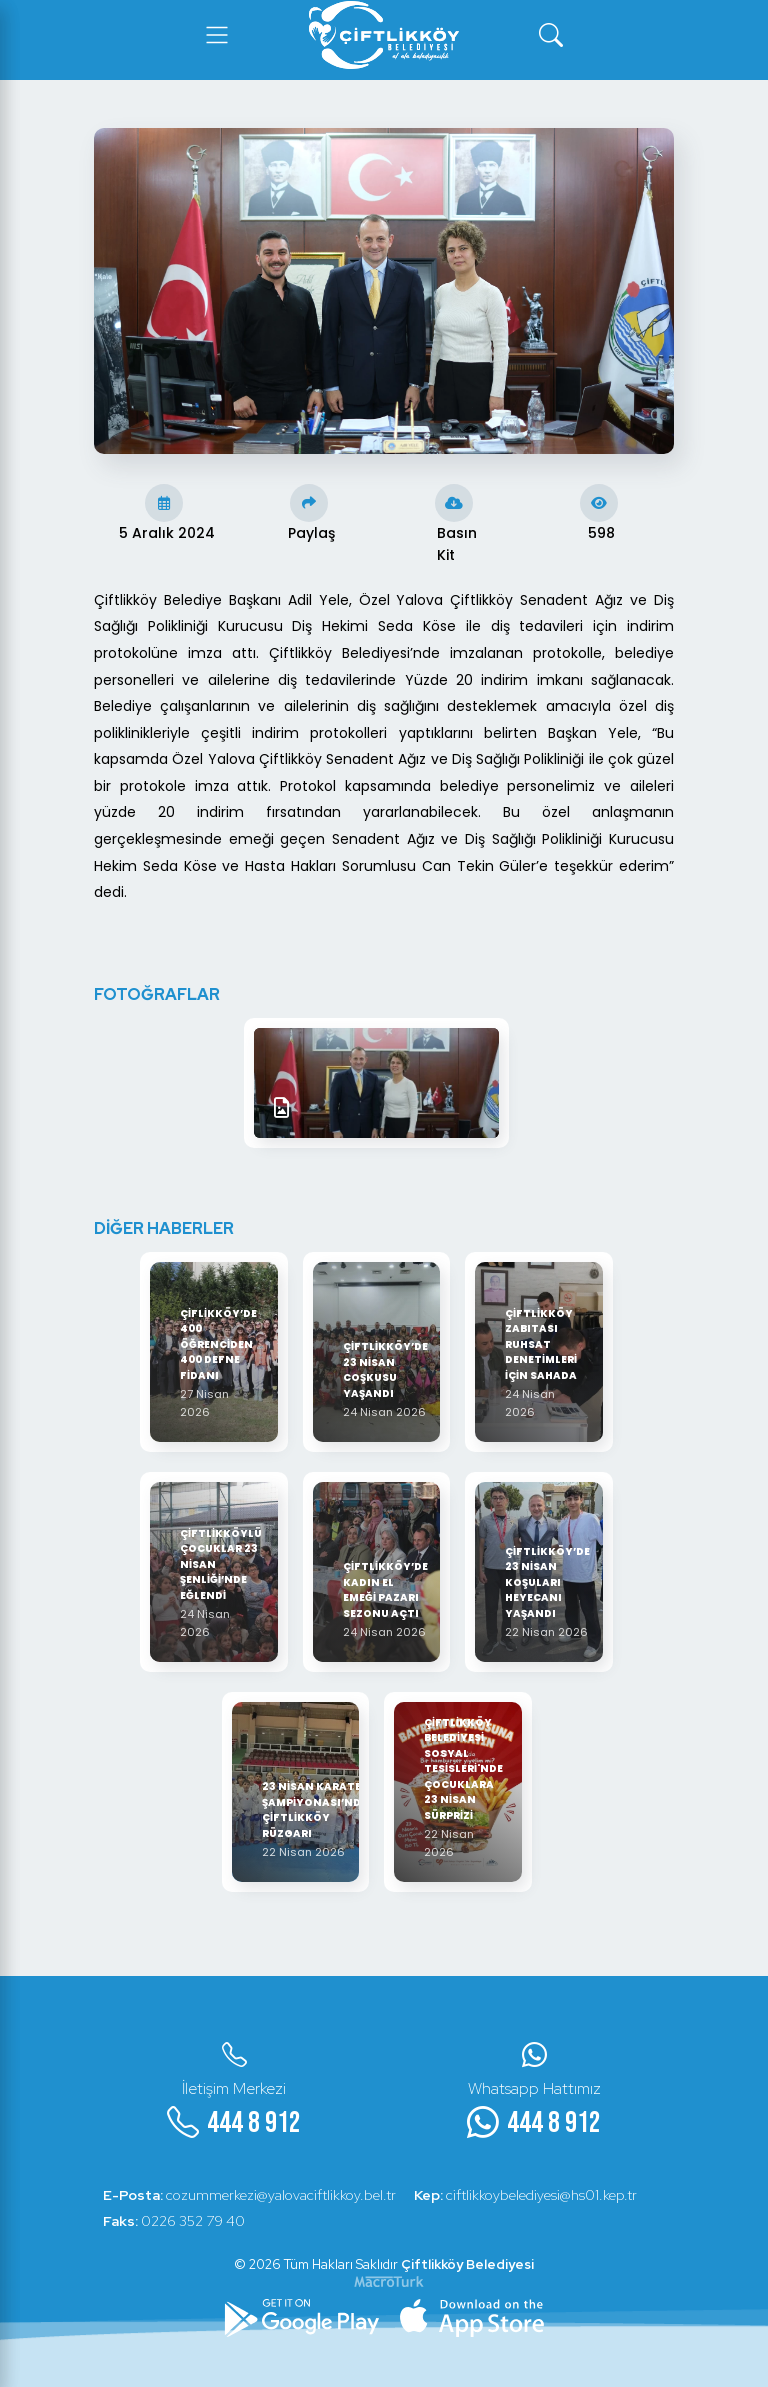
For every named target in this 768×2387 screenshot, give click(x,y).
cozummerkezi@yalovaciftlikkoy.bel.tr (250, 2195)
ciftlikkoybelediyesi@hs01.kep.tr (528, 2195)
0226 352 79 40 (175, 2221)
